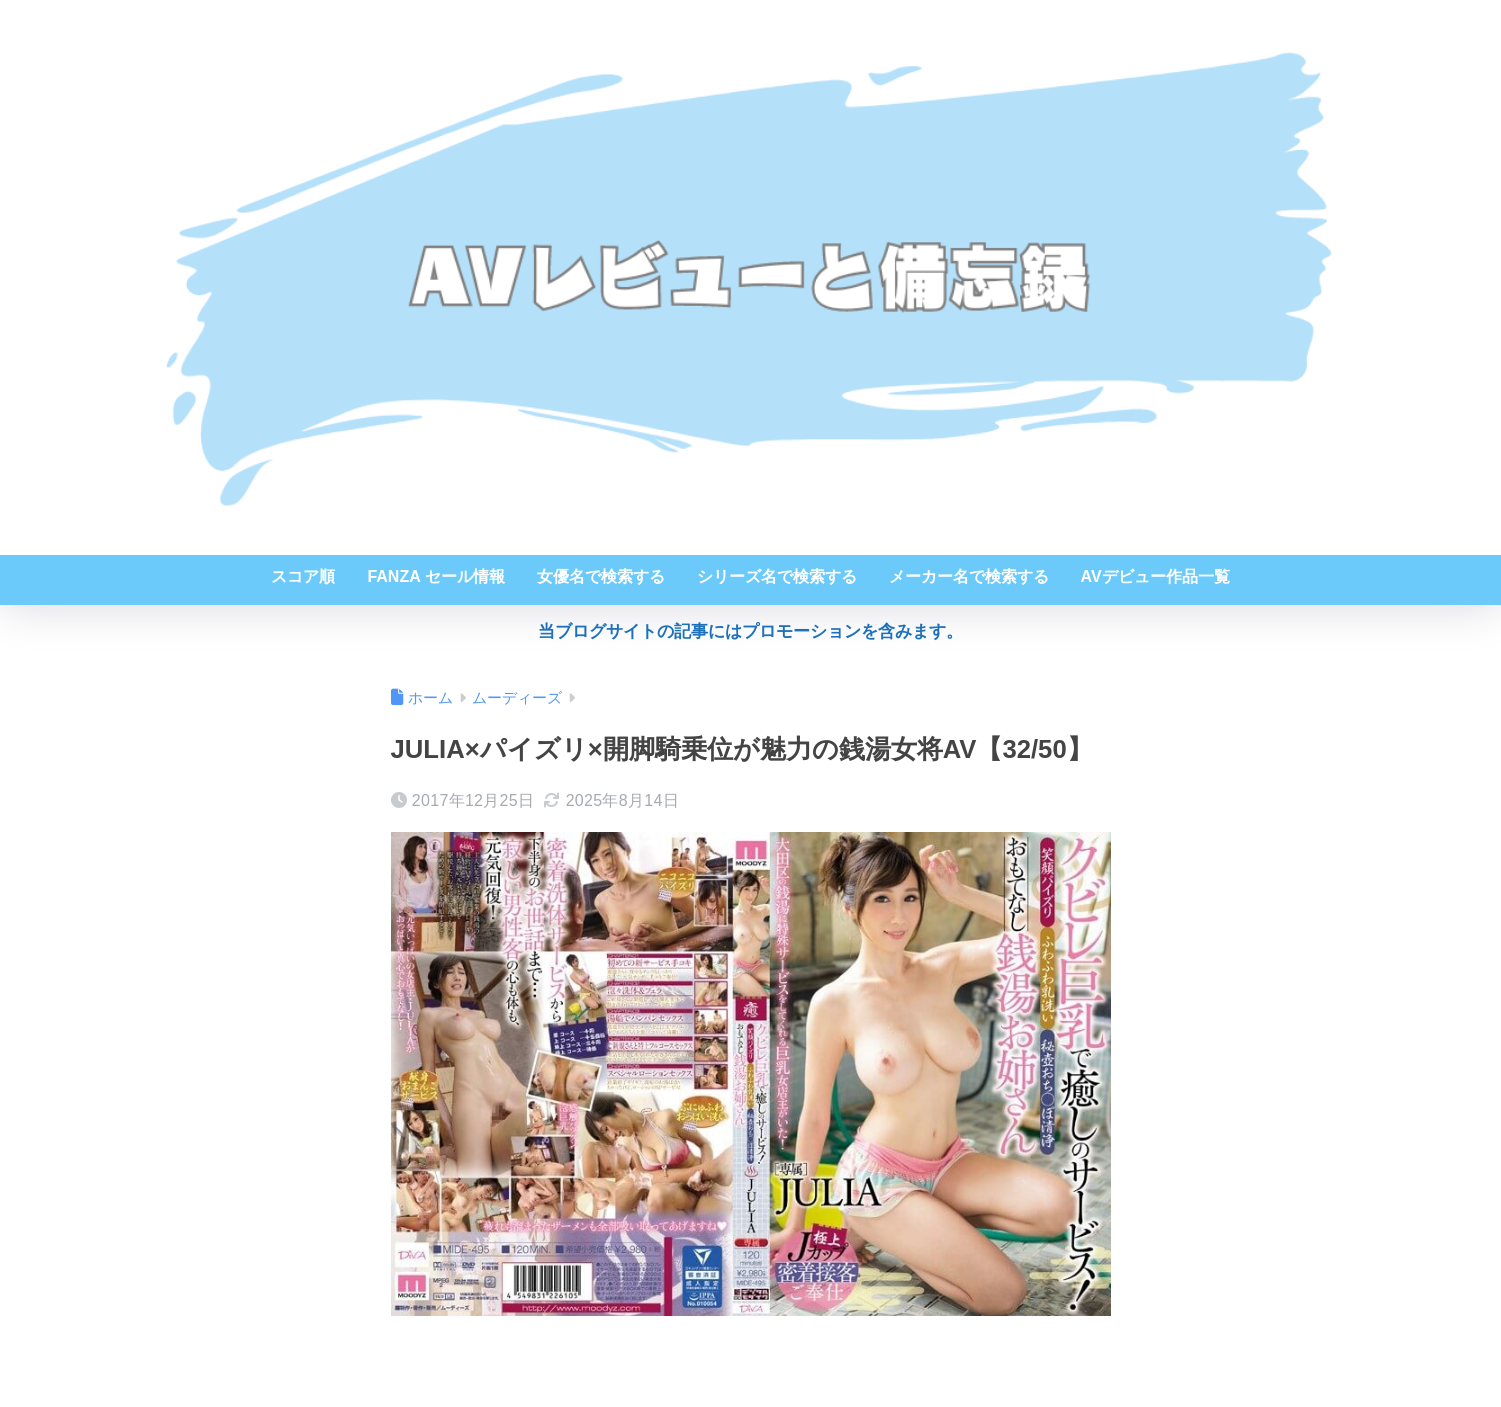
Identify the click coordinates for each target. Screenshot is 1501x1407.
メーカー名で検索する (969, 576)
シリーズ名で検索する (777, 576)
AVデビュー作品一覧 (1155, 576)
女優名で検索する (601, 576)
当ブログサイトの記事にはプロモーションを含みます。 (750, 631)
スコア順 (303, 576)
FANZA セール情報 (435, 576)
